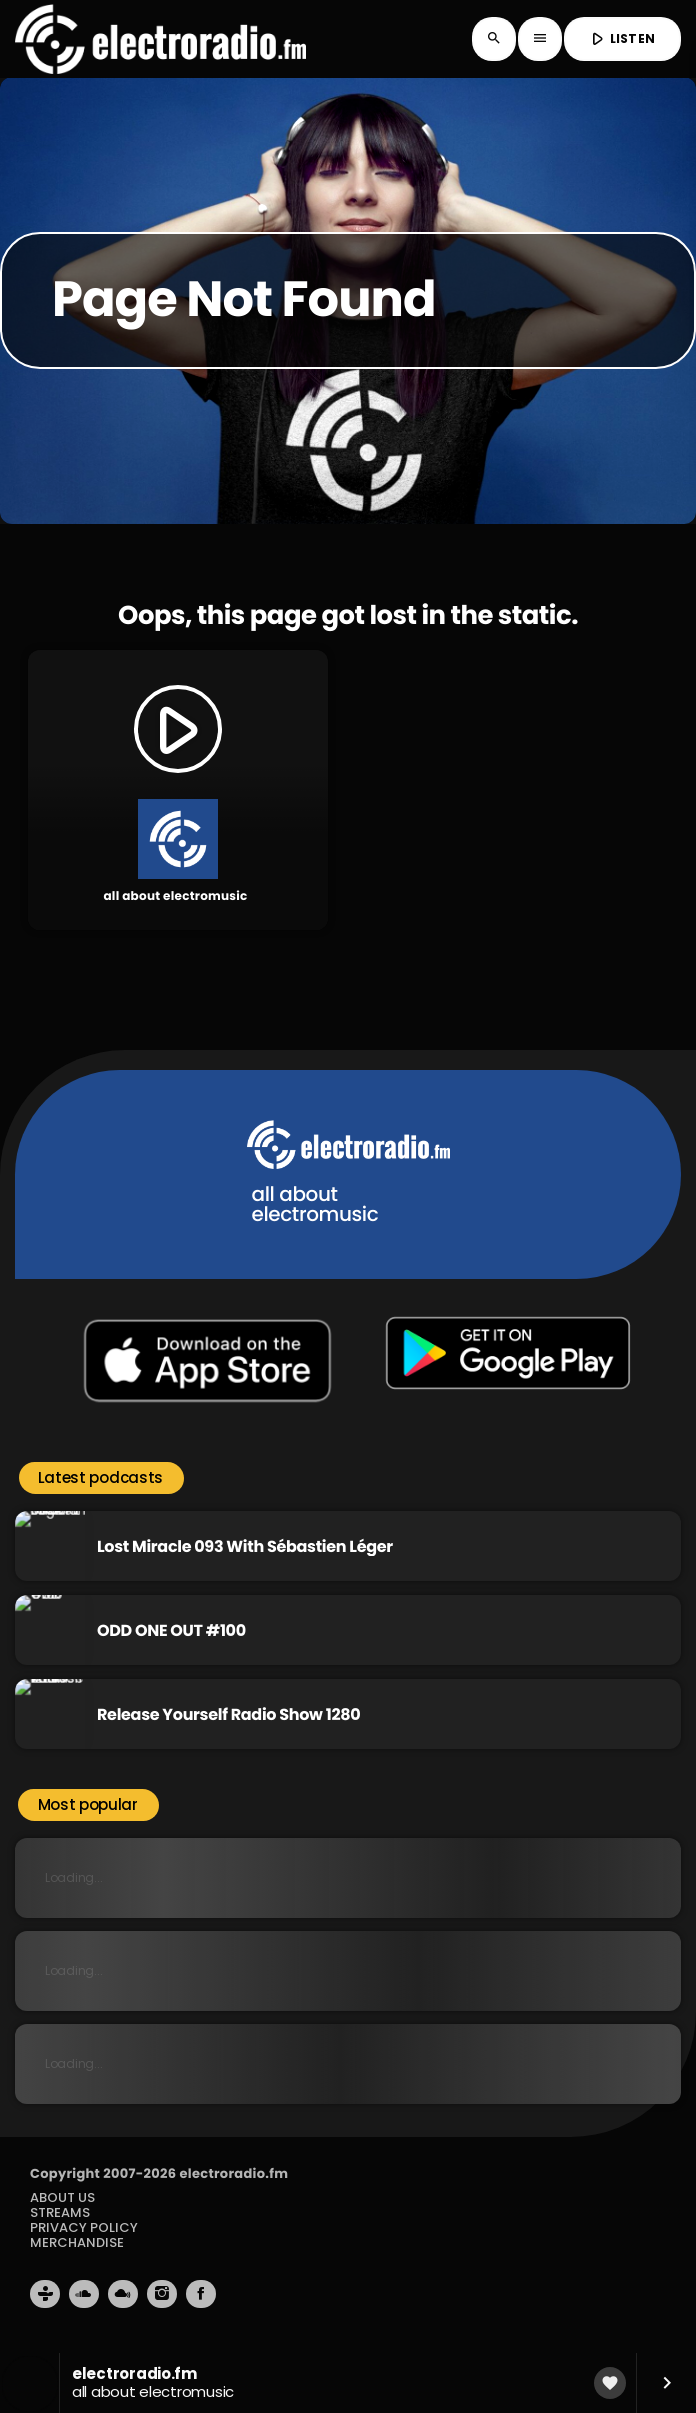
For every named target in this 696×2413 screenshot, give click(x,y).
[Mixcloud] (123, 2304)
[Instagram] (162, 2304)
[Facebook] (201, 2304)
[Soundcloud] (84, 2304)
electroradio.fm (233, 2183)
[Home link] (160, 39)
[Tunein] (45, 2304)
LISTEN (620, 39)
